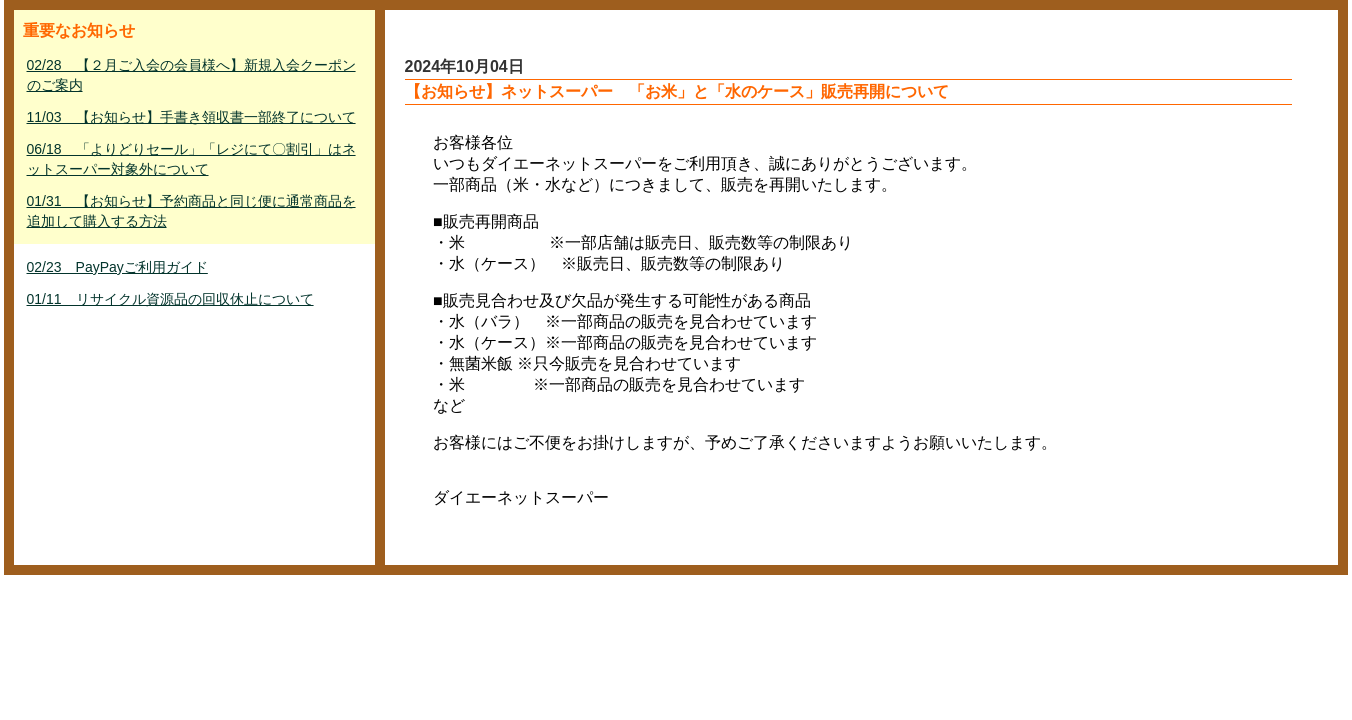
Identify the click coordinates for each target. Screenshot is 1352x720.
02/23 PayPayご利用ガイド (117, 267)
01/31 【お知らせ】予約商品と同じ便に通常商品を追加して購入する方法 (191, 211)
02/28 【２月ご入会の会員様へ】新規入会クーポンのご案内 (191, 75)
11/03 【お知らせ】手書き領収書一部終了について (191, 117)
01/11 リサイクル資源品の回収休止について (170, 299)
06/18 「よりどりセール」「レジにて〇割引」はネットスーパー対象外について (191, 159)
